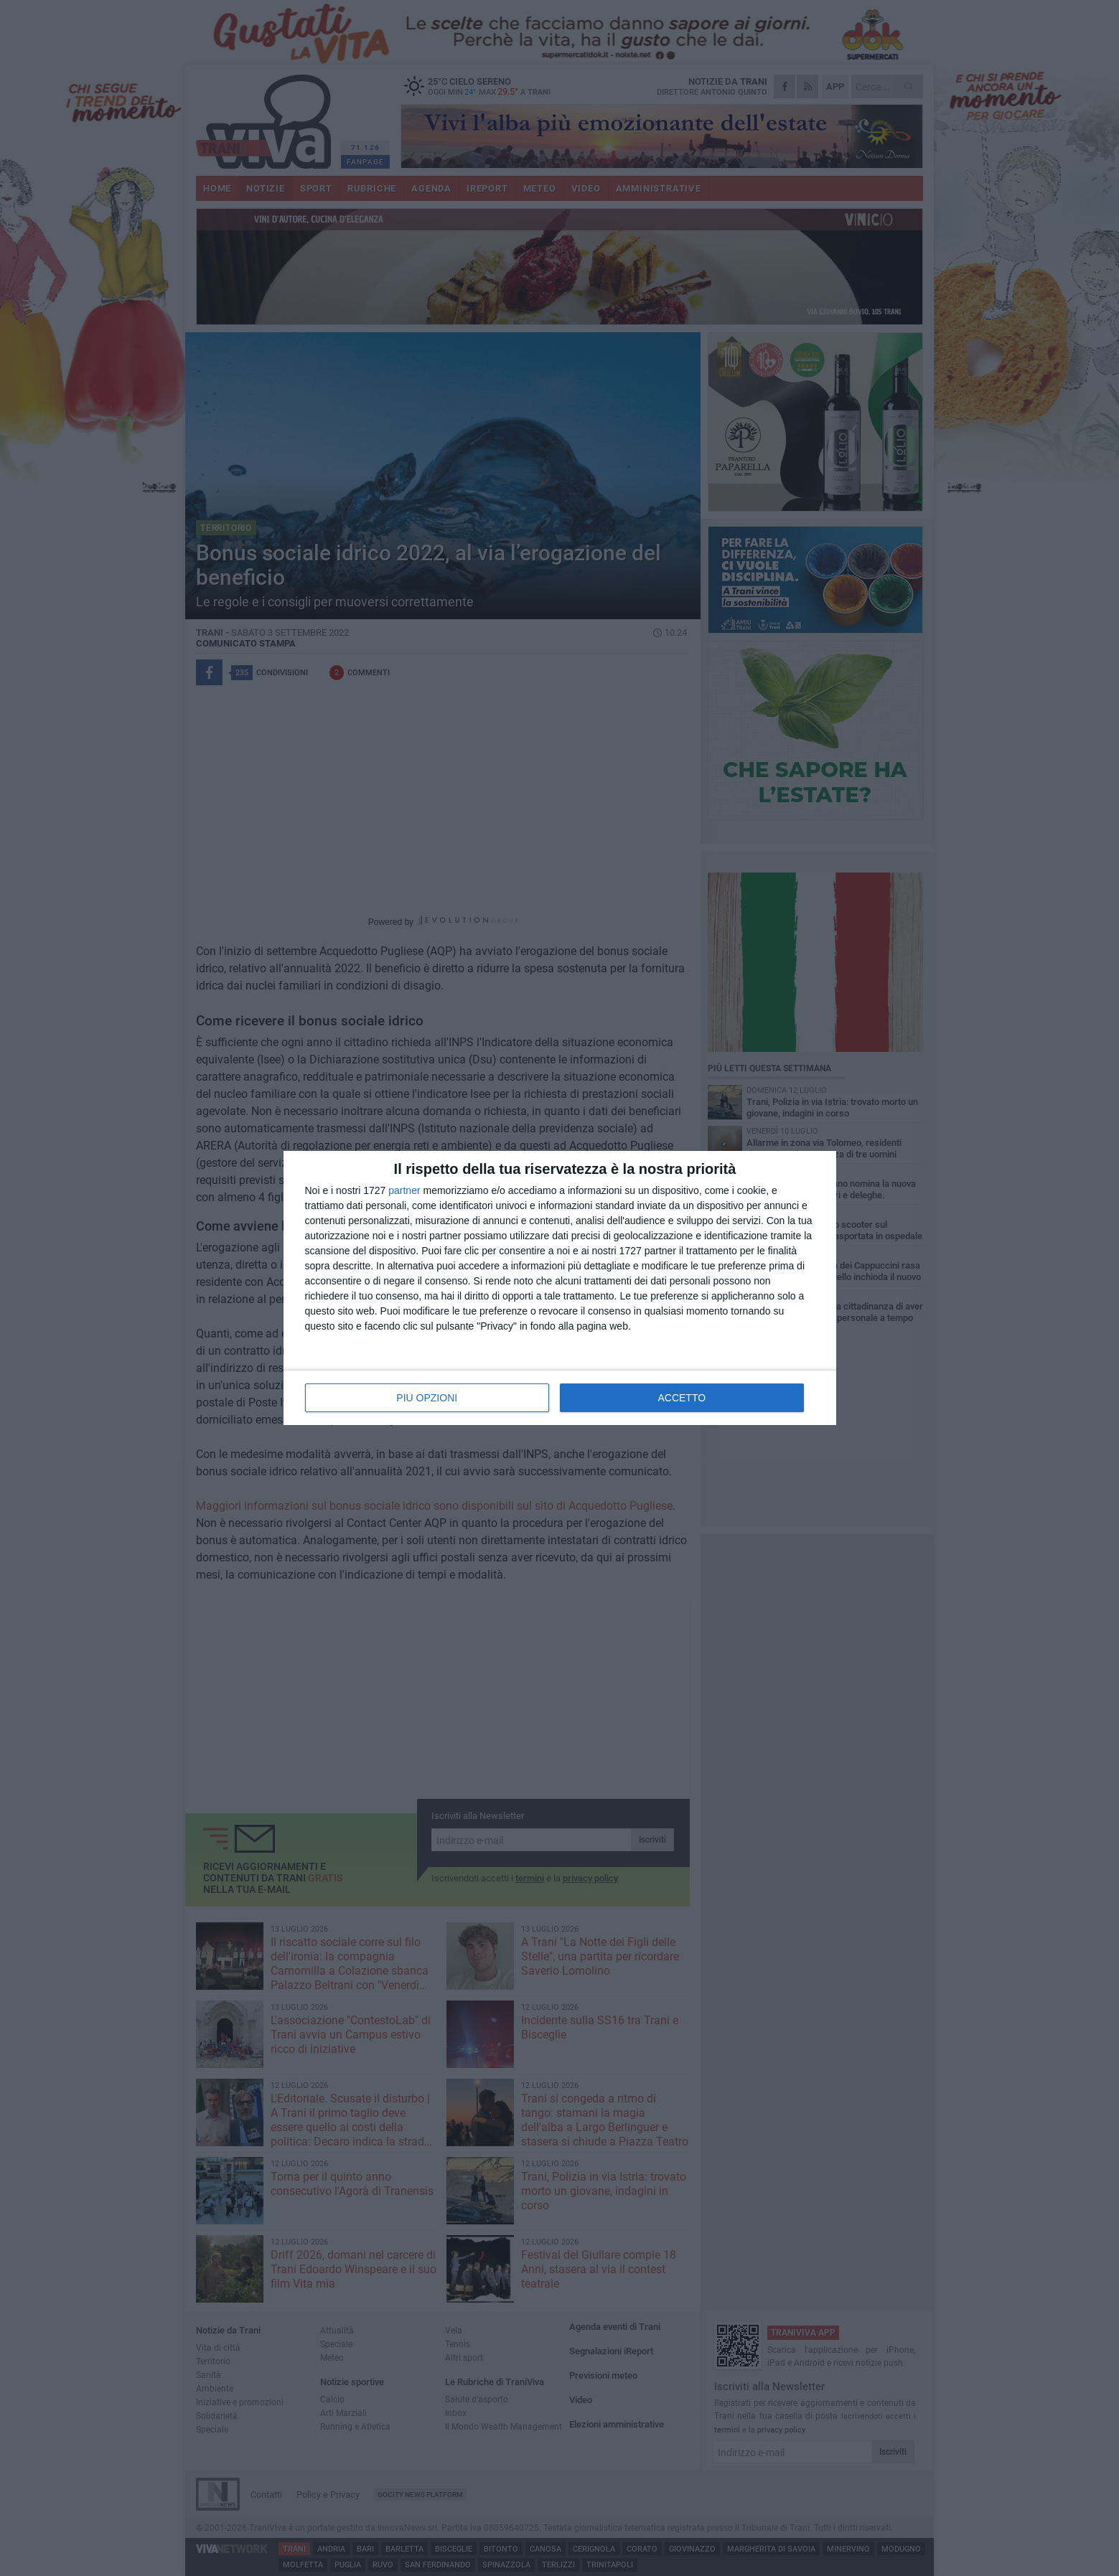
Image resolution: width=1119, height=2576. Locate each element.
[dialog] (560, 1288)
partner (404, 1190)
